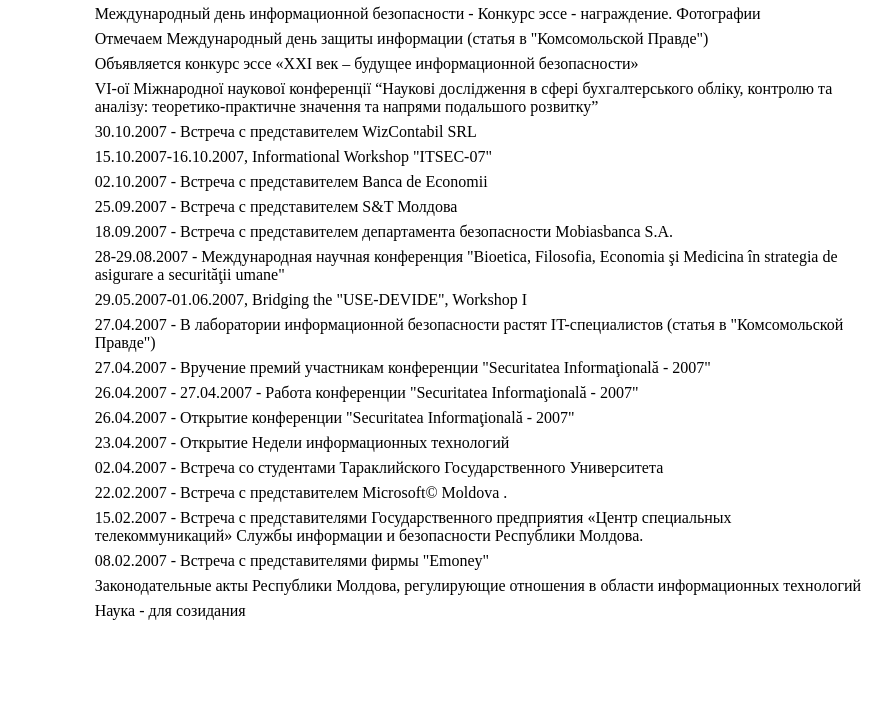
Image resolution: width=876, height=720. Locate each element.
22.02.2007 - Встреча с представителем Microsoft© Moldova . (301, 492)
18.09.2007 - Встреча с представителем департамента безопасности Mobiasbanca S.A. (384, 231)
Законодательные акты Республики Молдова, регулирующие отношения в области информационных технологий (478, 585)
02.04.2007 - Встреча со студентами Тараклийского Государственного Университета (379, 467)
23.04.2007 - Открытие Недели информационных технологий (302, 442)
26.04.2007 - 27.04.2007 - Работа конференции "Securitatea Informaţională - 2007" (367, 392)
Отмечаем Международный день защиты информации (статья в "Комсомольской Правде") (402, 38)
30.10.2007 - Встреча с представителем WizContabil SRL (286, 131)
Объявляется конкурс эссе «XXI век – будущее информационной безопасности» (367, 63)
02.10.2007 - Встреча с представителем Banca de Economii (291, 181)
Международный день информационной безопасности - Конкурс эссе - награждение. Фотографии (428, 13)
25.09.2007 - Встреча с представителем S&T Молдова (276, 206)
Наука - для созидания (170, 610)
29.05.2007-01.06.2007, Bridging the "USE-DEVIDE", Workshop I (311, 299)
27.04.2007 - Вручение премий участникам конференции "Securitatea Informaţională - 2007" (403, 367)
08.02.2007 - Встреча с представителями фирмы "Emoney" (292, 560)
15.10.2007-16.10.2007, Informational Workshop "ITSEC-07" (293, 156)
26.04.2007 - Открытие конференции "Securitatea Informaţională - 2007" (335, 417)
